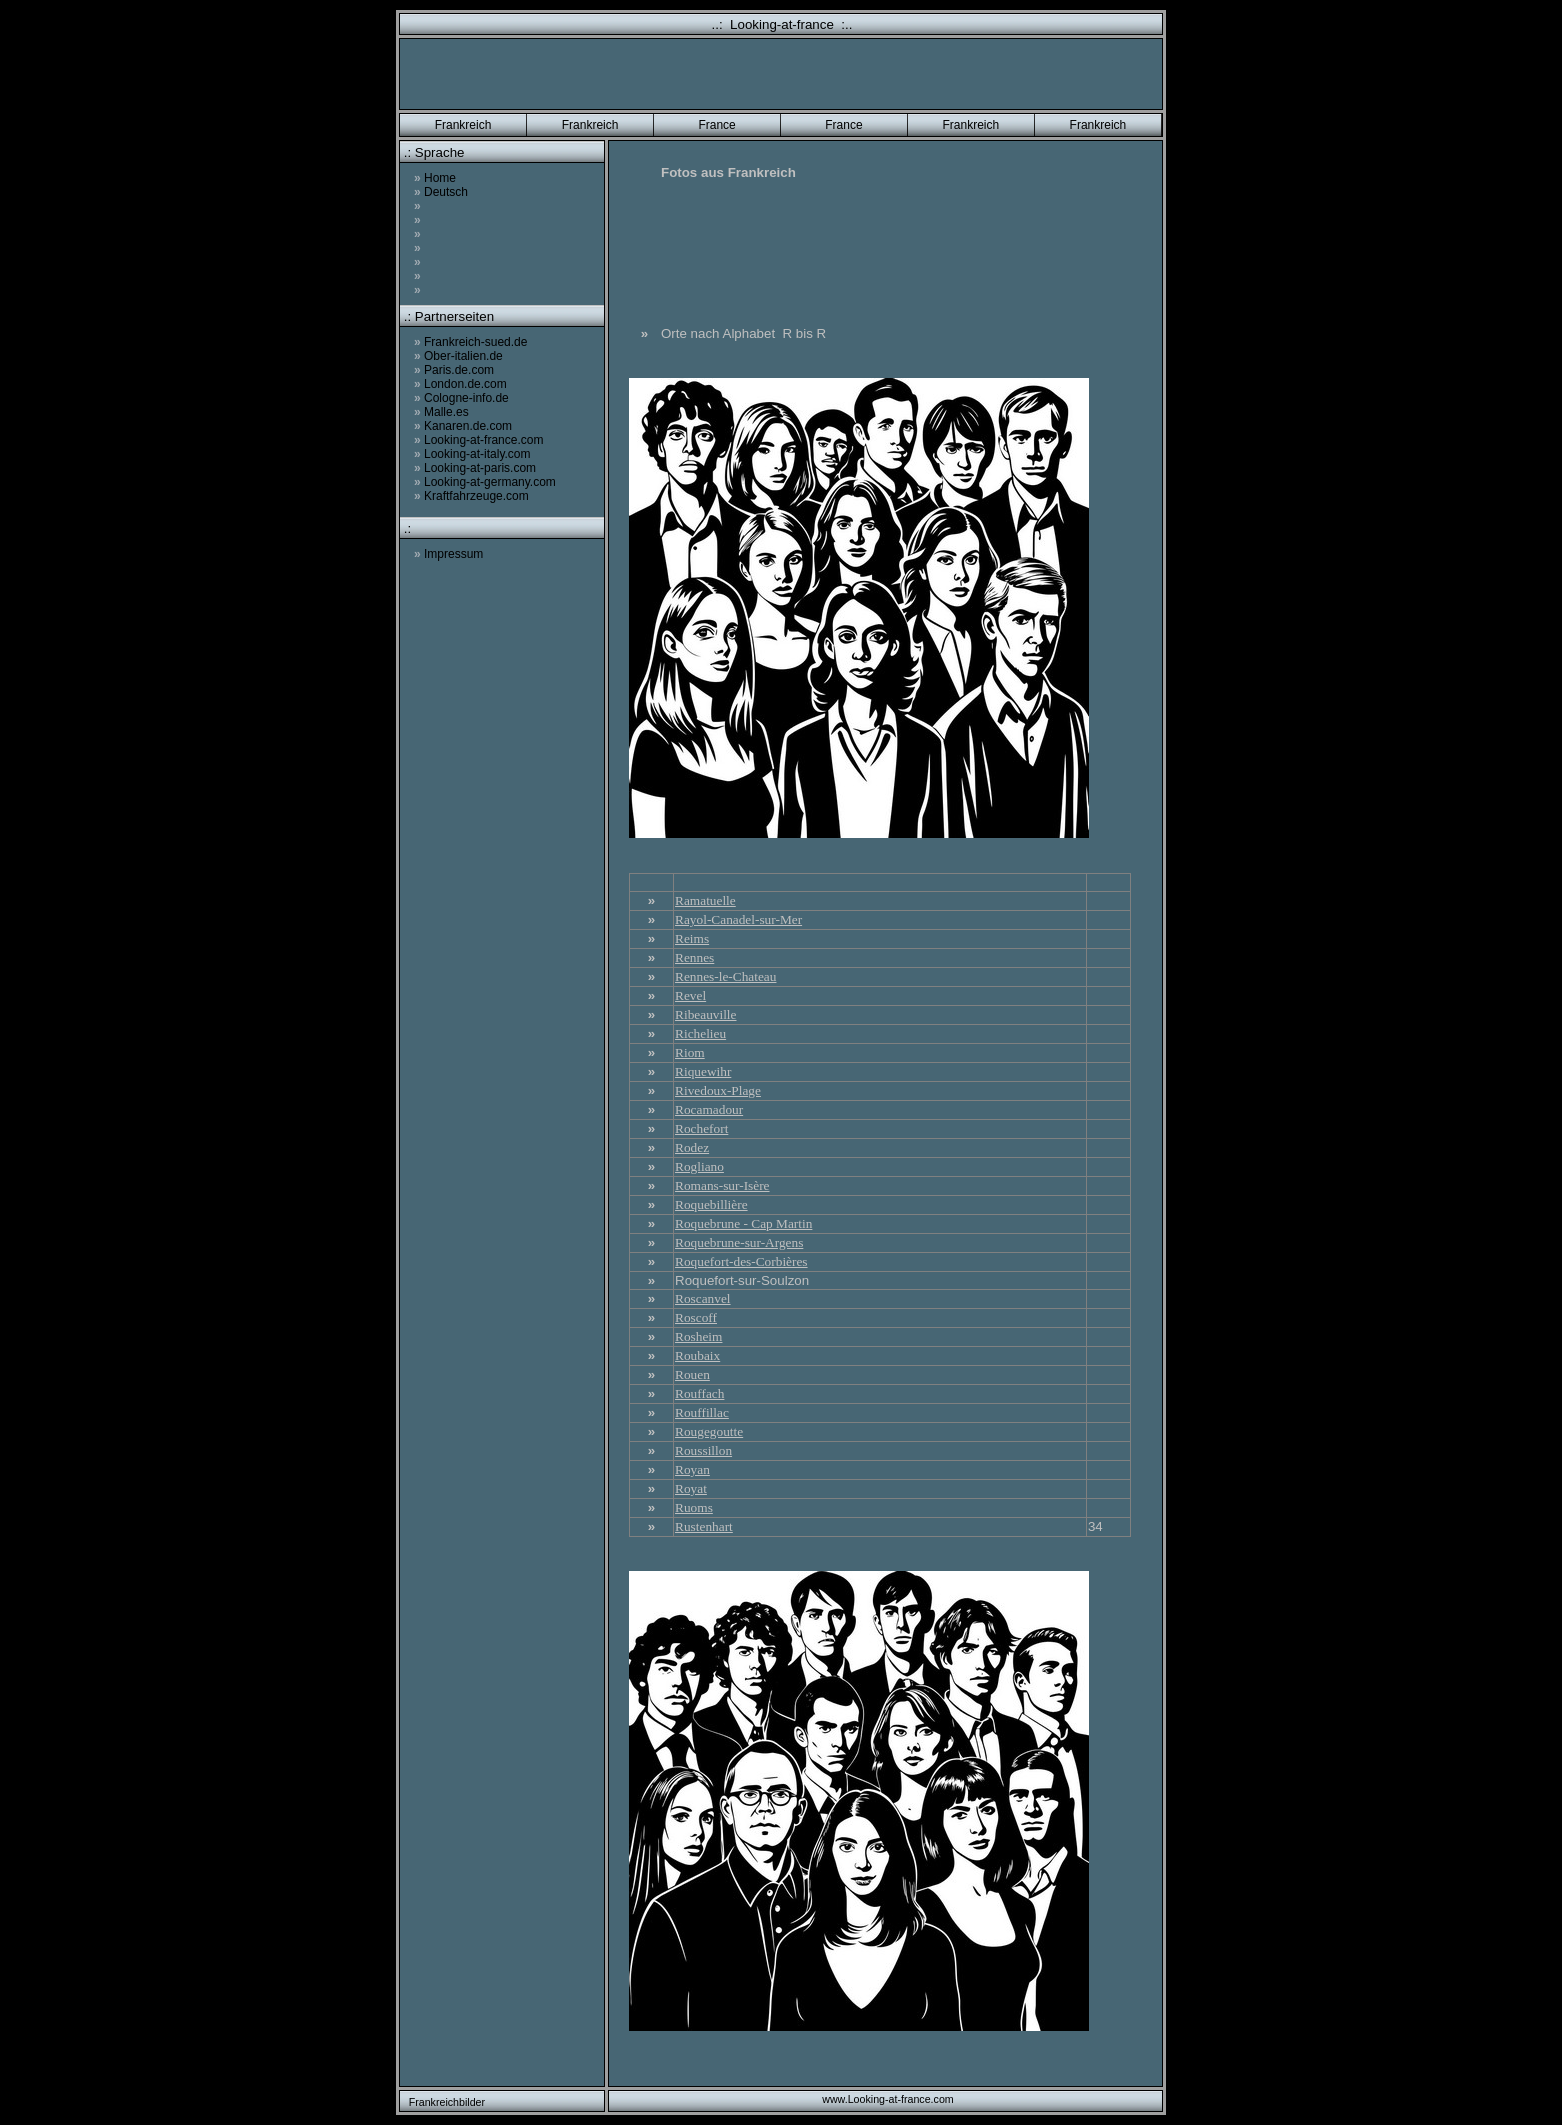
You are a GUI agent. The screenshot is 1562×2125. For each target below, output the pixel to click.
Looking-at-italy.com (472, 454)
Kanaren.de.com (463, 426)
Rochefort (701, 1128)
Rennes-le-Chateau (725, 976)
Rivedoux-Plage (718, 1090)
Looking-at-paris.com (475, 468)
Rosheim (698, 1336)
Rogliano (699, 1166)
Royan (692, 1469)
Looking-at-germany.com (485, 482)
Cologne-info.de (461, 398)
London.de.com (460, 384)
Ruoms (694, 1507)
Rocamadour (709, 1109)
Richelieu (700, 1033)
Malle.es (441, 412)
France (716, 125)
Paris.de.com (454, 370)
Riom (690, 1052)
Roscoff (696, 1317)
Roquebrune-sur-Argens (739, 1242)
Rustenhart (704, 1526)
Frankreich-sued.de (470, 342)
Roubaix (697, 1355)
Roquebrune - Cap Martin (743, 1223)
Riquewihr (703, 1071)
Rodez (692, 1147)
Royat (691, 1488)
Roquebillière (711, 1204)
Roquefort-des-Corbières (741, 1261)
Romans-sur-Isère (722, 1185)
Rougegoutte (709, 1431)
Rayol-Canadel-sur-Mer (738, 919)
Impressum (448, 554)
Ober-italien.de (458, 356)
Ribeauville (705, 1014)
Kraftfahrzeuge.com (471, 496)
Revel (690, 995)
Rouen (692, 1374)
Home (435, 178)
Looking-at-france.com (478, 440)
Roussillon (703, 1450)
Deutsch (441, 192)
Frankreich (463, 125)
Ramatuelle (705, 900)
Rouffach (699, 1393)
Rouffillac (702, 1412)
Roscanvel (703, 1298)
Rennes (694, 957)
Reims (692, 938)
